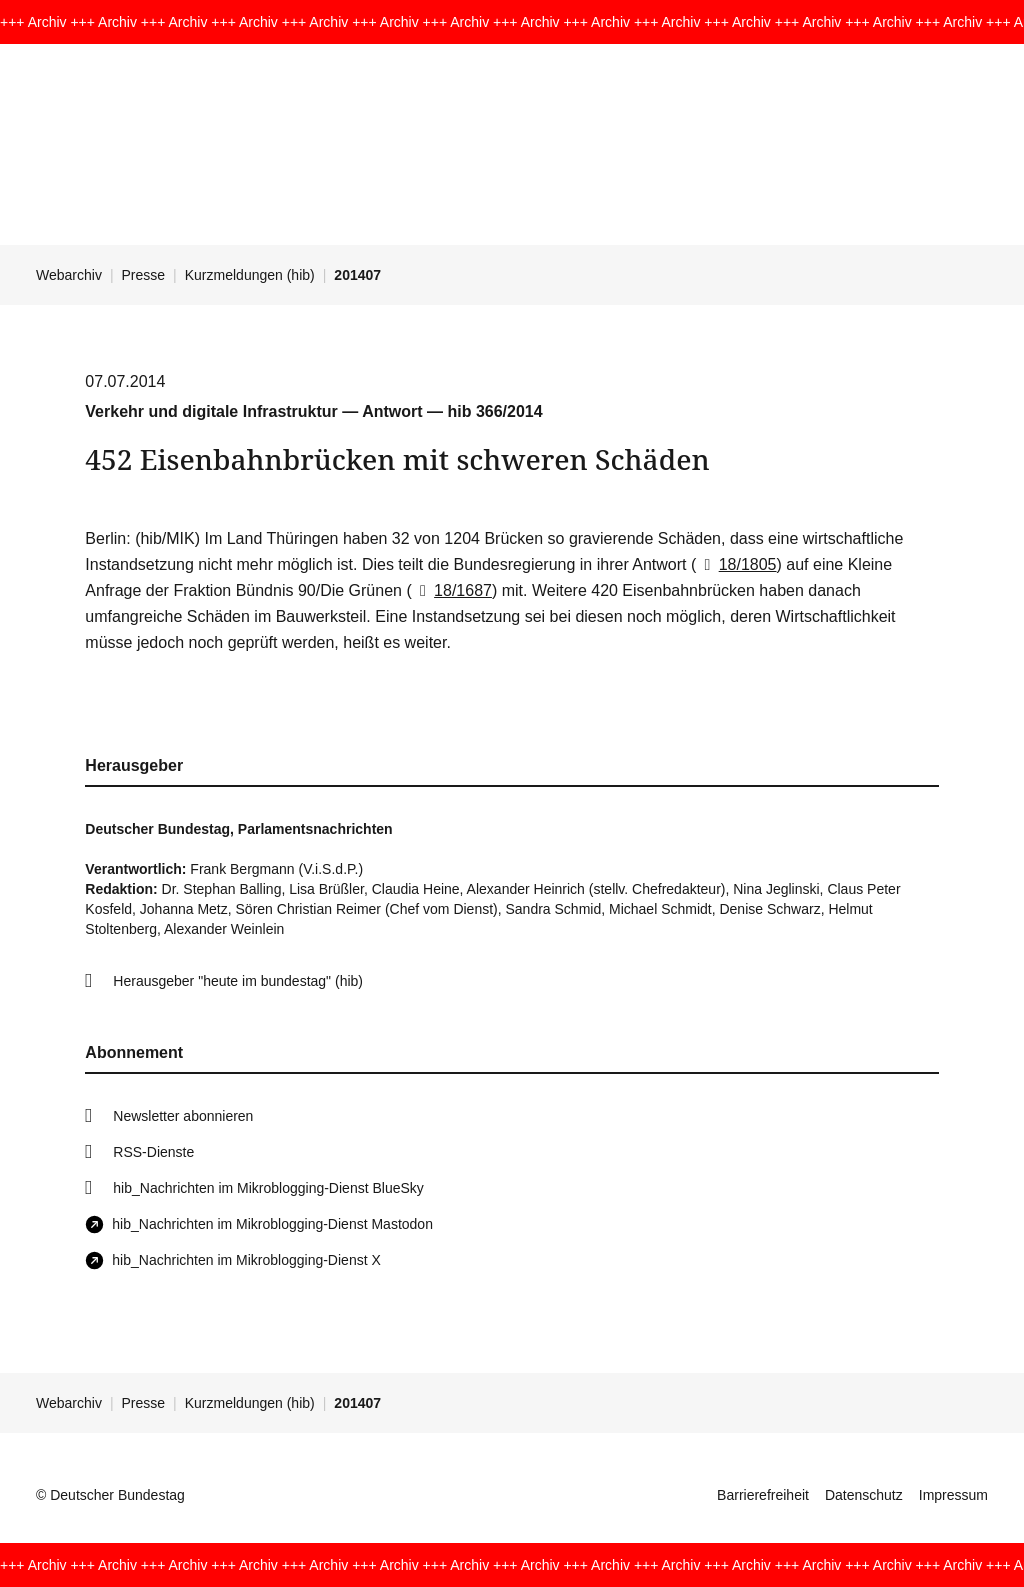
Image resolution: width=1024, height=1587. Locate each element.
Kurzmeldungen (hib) (250, 275)
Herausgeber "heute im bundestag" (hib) (238, 981)
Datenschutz (864, 1495)
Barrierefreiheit (763, 1495)
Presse (144, 275)
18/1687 (452, 590)
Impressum (953, 1495)
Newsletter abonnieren (183, 1116)
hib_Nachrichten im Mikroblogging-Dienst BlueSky (268, 1188)
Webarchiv (69, 275)
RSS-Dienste (153, 1152)
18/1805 (736, 564)
